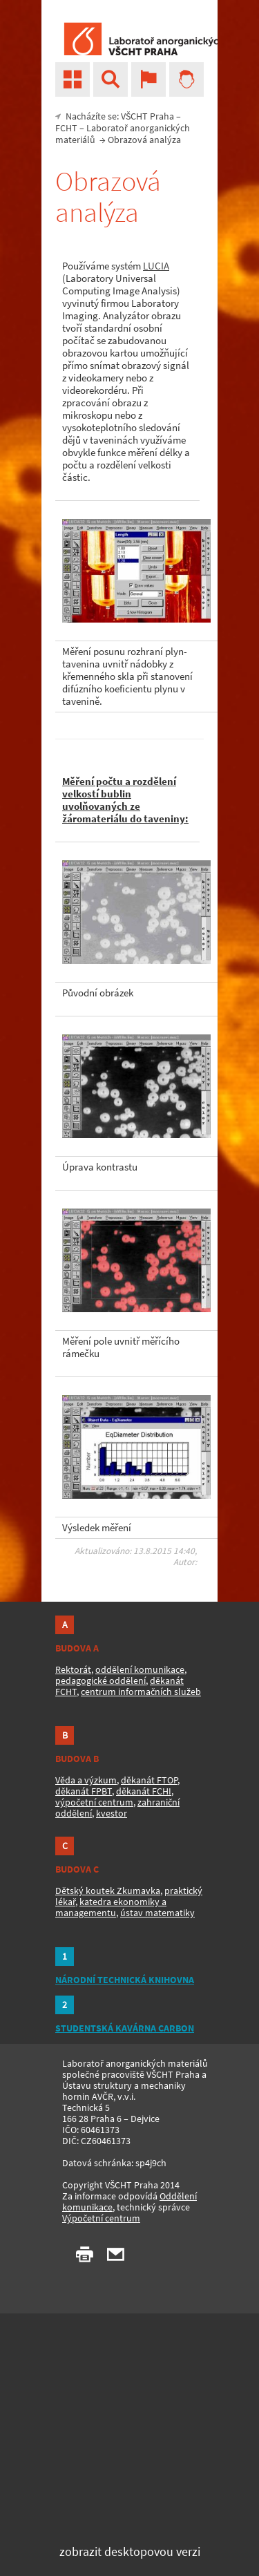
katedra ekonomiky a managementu (110, 1907)
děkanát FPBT (83, 1791)
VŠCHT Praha (147, 116)
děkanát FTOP (149, 1780)
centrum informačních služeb (141, 1691)
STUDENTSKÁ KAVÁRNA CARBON (124, 2028)
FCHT (66, 128)
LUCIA (156, 265)
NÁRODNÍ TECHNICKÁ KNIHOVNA (124, 1979)
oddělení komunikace (139, 1669)
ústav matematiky (157, 1912)
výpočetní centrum (94, 1802)
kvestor (111, 1813)
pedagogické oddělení (100, 1680)
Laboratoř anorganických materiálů (122, 134)
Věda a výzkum (86, 1780)
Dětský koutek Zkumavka (107, 1890)
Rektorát (73, 1669)
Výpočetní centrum (101, 2218)
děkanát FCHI (143, 1791)
